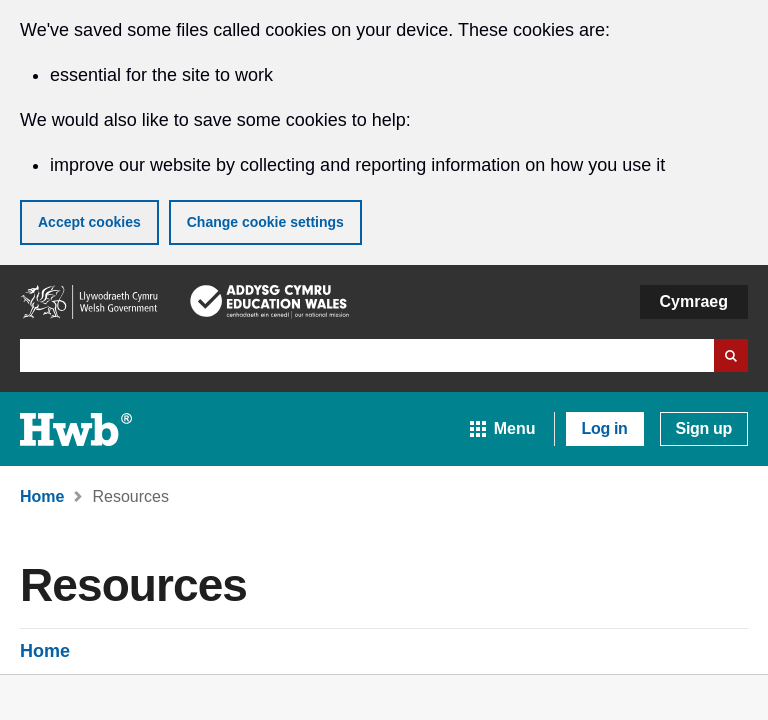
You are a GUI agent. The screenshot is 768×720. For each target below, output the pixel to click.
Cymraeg (694, 301)
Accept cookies (89, 222)
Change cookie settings (265, 222)
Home (45, 651)
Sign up (704, 428)
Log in (605, 428)
